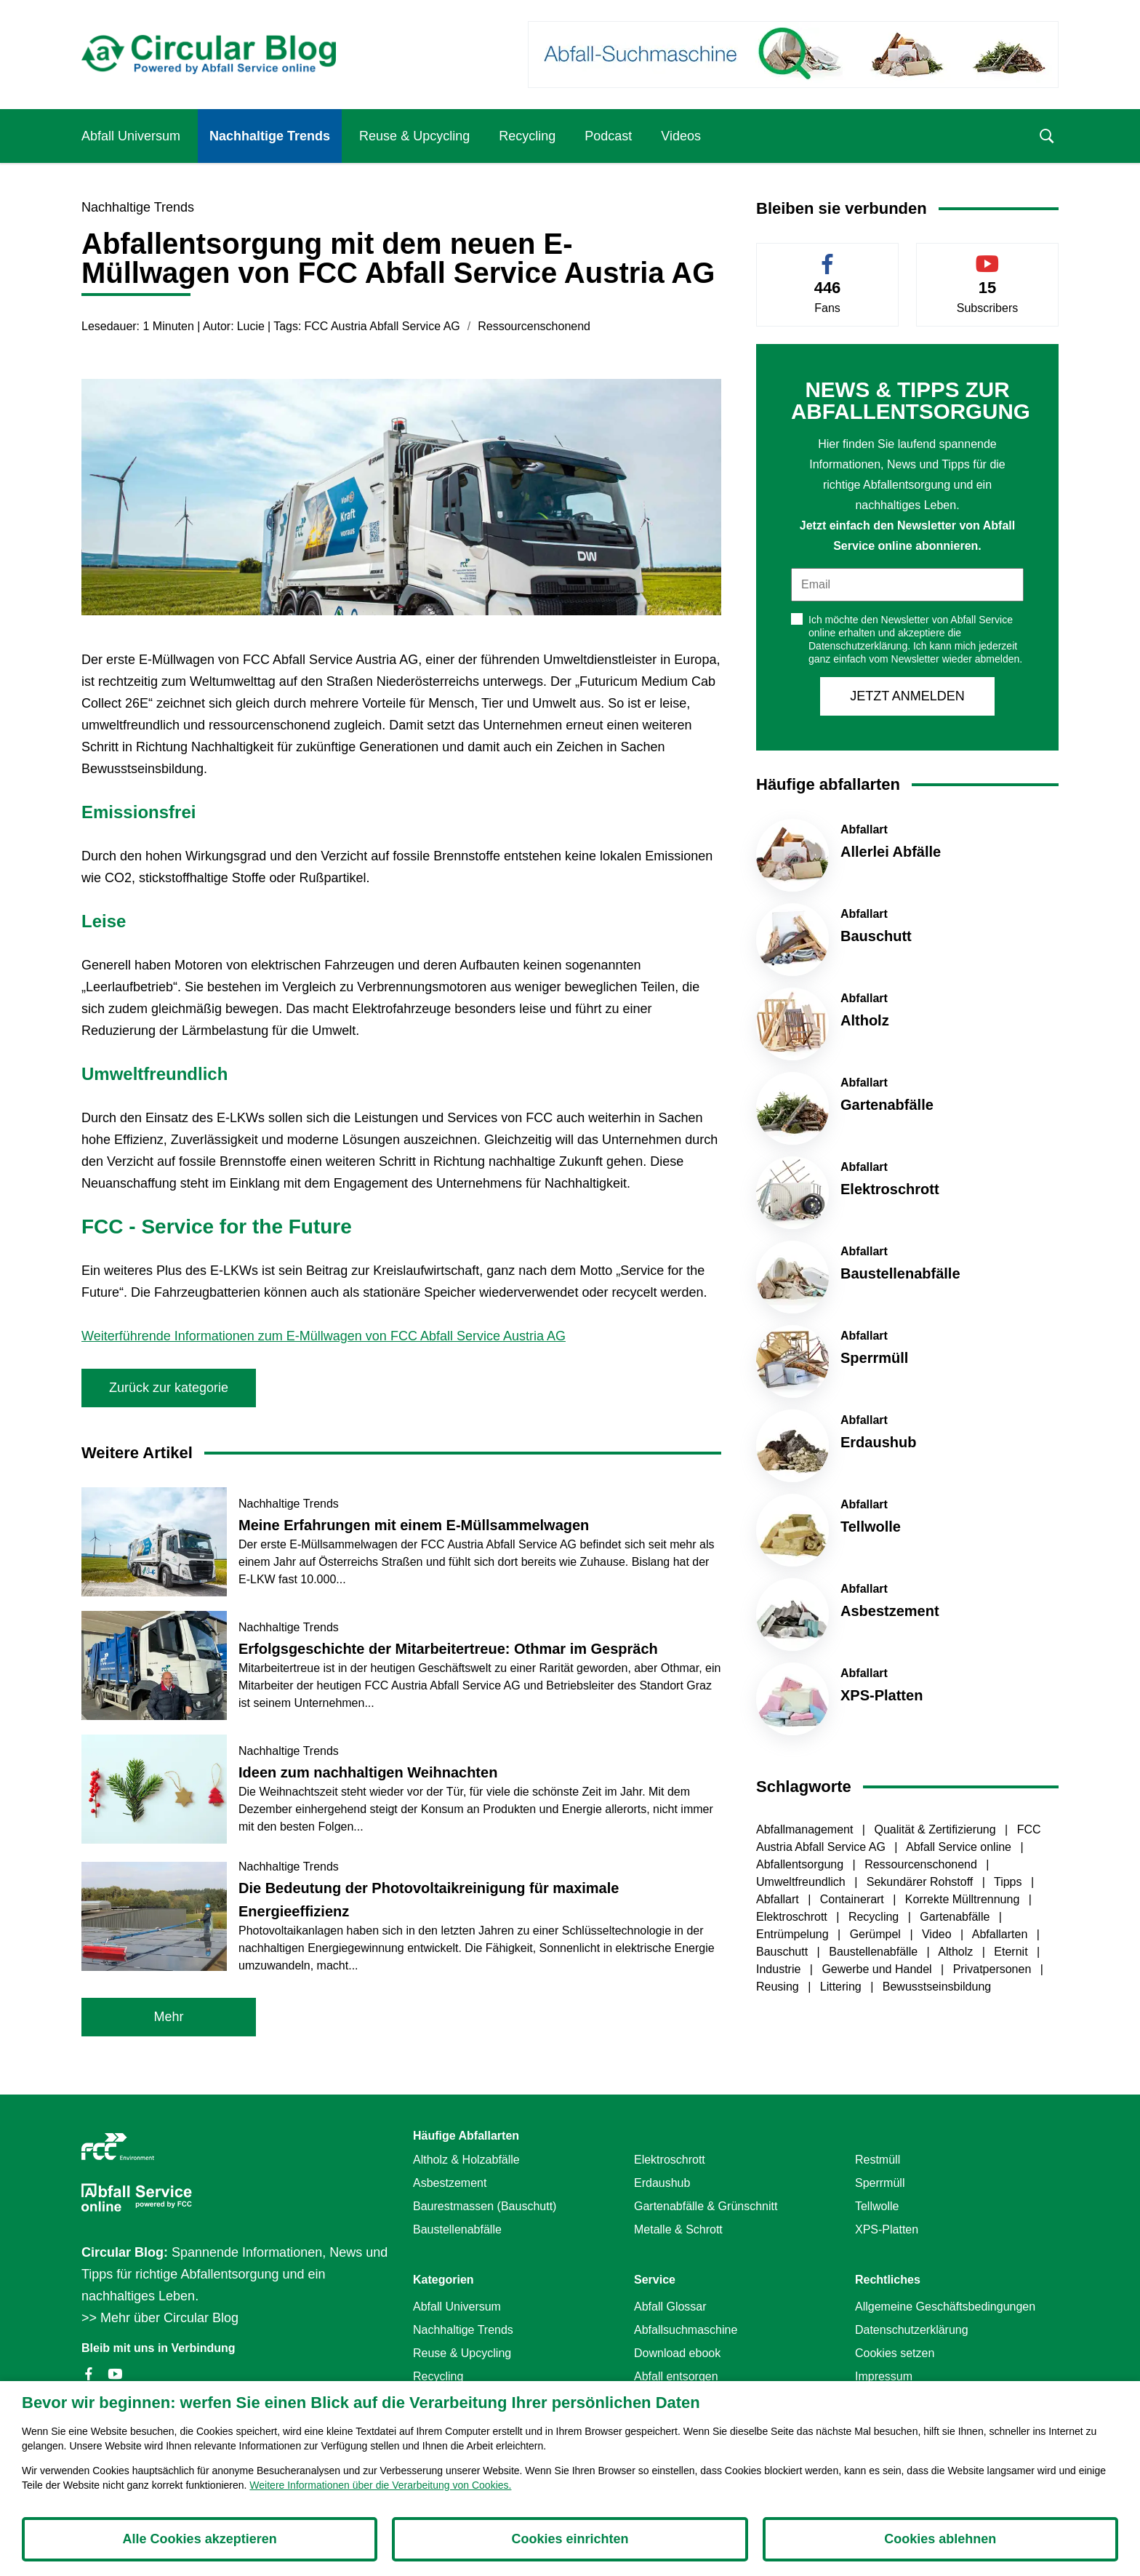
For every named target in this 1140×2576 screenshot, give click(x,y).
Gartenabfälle (956, 1917)
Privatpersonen (994, 1969)
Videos (681, 136)
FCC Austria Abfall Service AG (381, 326)
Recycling (527, 136)
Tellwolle (877, 2206)
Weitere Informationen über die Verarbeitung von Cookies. (380, 2485)
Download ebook (677, 2353)
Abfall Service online (960, 1847)
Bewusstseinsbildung (937, 1986)
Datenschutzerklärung (911, 2330)
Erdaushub (662, 2183)
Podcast (608, 136)
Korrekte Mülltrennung (964, 1899)
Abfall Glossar (670, 2306)
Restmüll (877, 2159)
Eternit (1012, 1951)
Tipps (1009, 1882)
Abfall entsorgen (676, 2376)
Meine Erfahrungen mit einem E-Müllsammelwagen (413, 1525)
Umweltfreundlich (802, 1882)
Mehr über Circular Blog (169, 2318)
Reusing (779, 1986)
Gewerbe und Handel (878, 1969)
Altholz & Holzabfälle (466, 2159)
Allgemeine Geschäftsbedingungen (945, 2306)
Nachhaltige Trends (269, 136)
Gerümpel (877, 1934)
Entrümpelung (794, 1934)
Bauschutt (783, 1951)
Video (938, 1934)
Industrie (780, 1969)
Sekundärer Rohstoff (921, 1882)
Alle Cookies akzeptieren (200, 2539)
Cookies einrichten (569, 2539)
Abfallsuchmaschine (685, 2330)
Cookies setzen (894, 2353)
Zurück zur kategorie (168, 1387)
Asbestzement (449, 2183)
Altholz (957, 1951)
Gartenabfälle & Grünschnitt (705, 2206)
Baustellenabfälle (874, 1951)
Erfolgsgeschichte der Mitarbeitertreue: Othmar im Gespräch (448, 1649)
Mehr (168, 2016)
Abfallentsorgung (801, 1864)
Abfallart (779, 1899)
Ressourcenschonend (534, 326)
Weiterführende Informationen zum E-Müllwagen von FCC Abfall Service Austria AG (323, 1336)
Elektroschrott (793, 1917)
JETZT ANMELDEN (907, 696)
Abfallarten (1001, 1934)
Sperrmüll (879, 2183)
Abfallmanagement (806, 1829)
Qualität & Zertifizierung (936, 1829)
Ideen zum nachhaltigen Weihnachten (367, 1772)
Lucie (251, 326)
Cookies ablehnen (940, 2539)
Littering (842, 1986)
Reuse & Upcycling (414, 136)
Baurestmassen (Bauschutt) (484, 2206)
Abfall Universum (130, 136)
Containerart (854, 1899)
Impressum (883, 2376)
